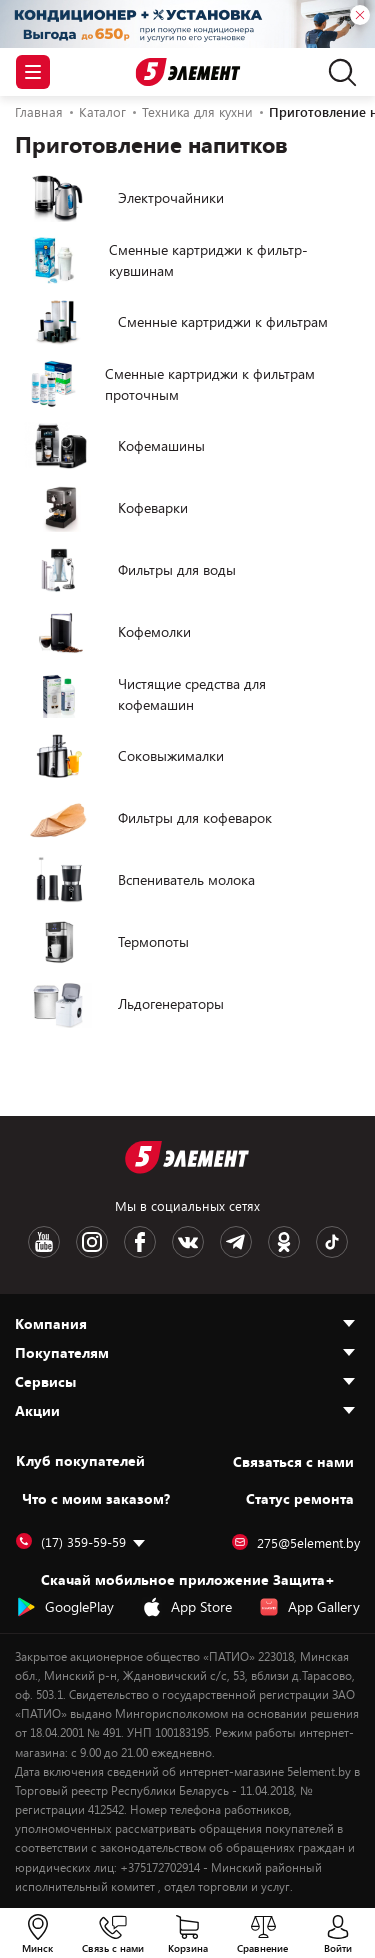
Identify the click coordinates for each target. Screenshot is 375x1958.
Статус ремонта (300, 1498)
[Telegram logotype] (236, 1242)
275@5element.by (296, 1543)
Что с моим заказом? (96, 1498)
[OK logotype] (284, 1242)
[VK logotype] (188, 1242)
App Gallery (309, 1607)
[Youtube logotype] (44, 1242)
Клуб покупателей (80, 1461)
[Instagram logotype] (92, 1242)
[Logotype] (187, 72)
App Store (187, 1607)
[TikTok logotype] (332, 1242)
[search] (337, 72)
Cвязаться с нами (293, 1461)
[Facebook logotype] (140, 1242)
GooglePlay (65, 1607)
